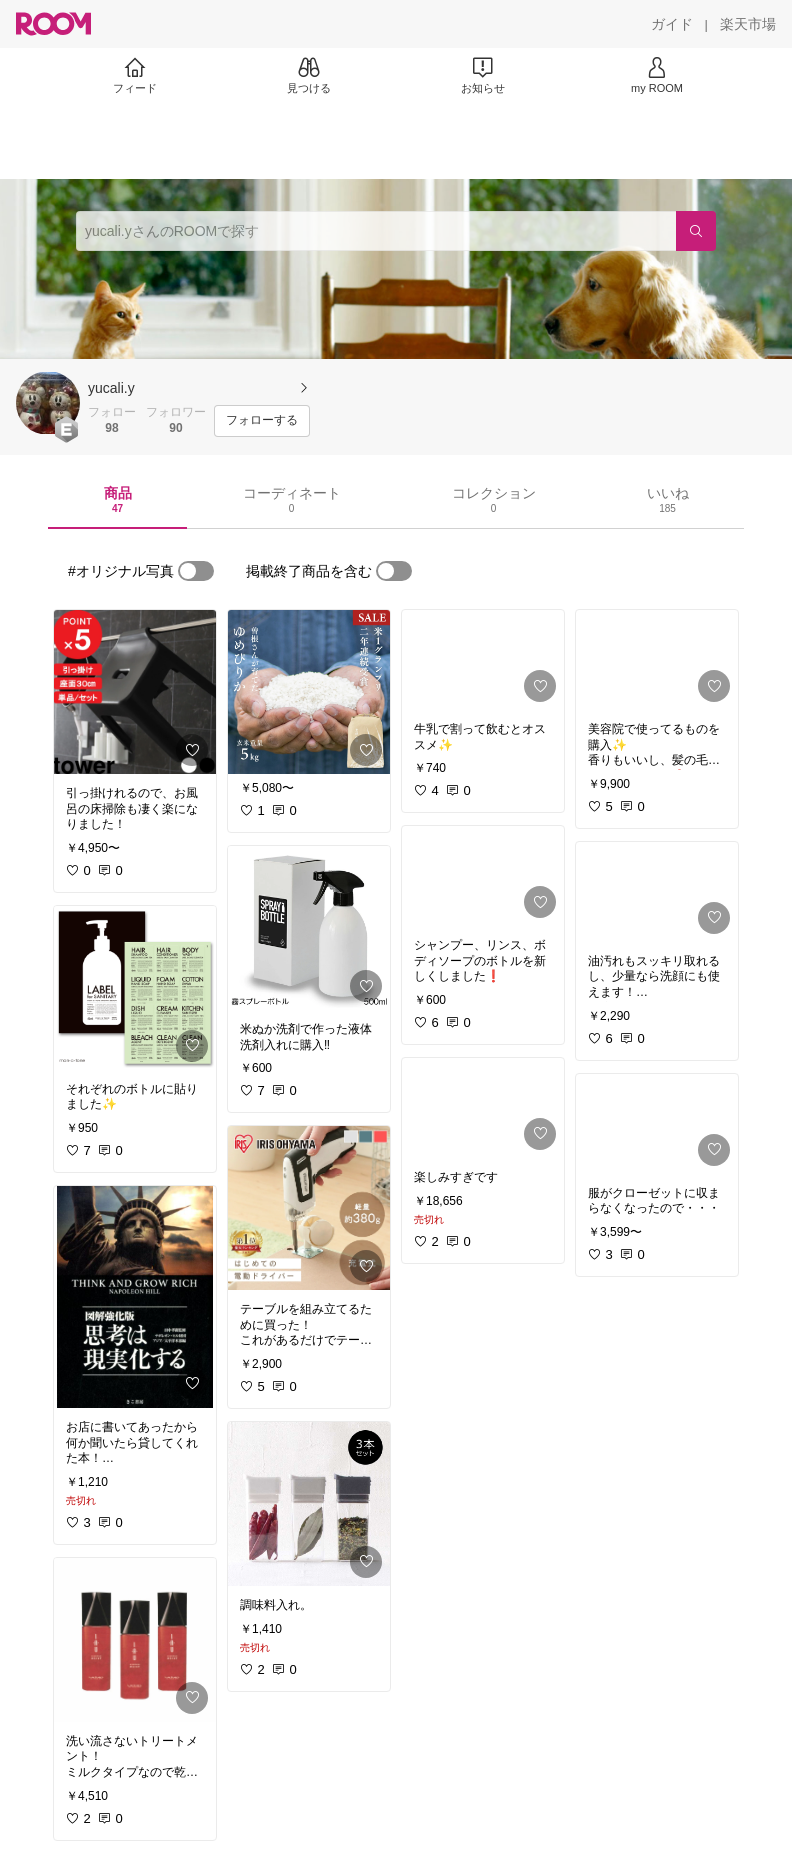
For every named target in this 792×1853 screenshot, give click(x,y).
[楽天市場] (748, 24)
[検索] (696, 231)
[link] (135, 692)
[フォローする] (262, 421)
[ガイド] (672, 24)
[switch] (196, 571)
